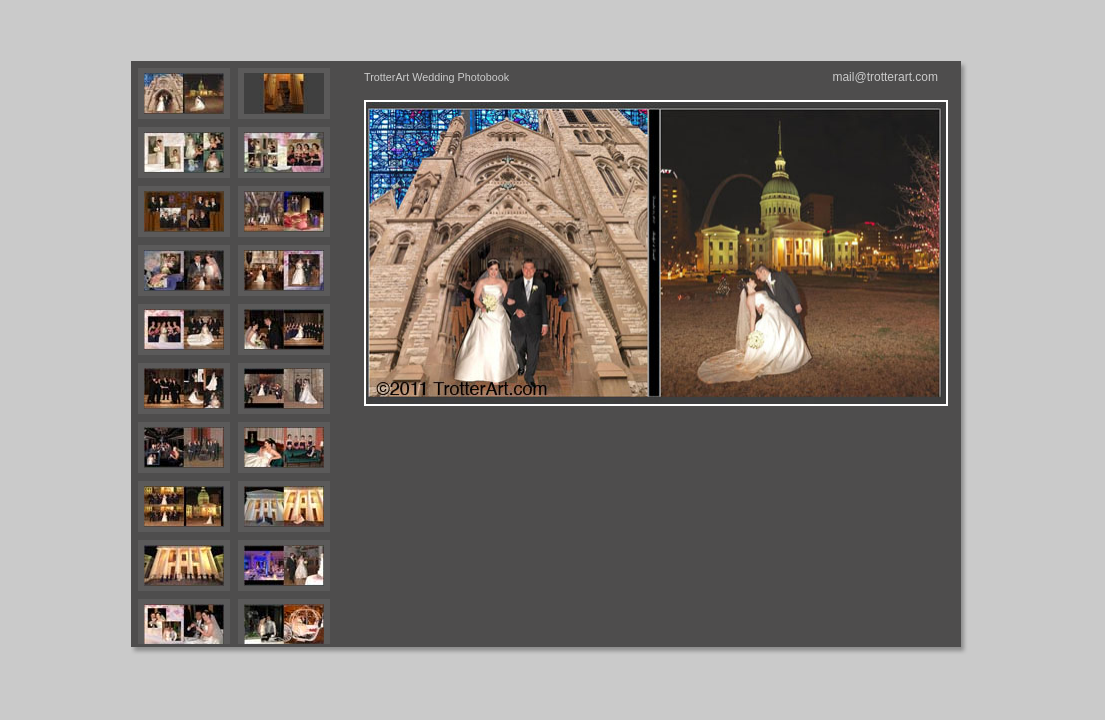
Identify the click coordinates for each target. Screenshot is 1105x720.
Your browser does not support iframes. (244, 354)
